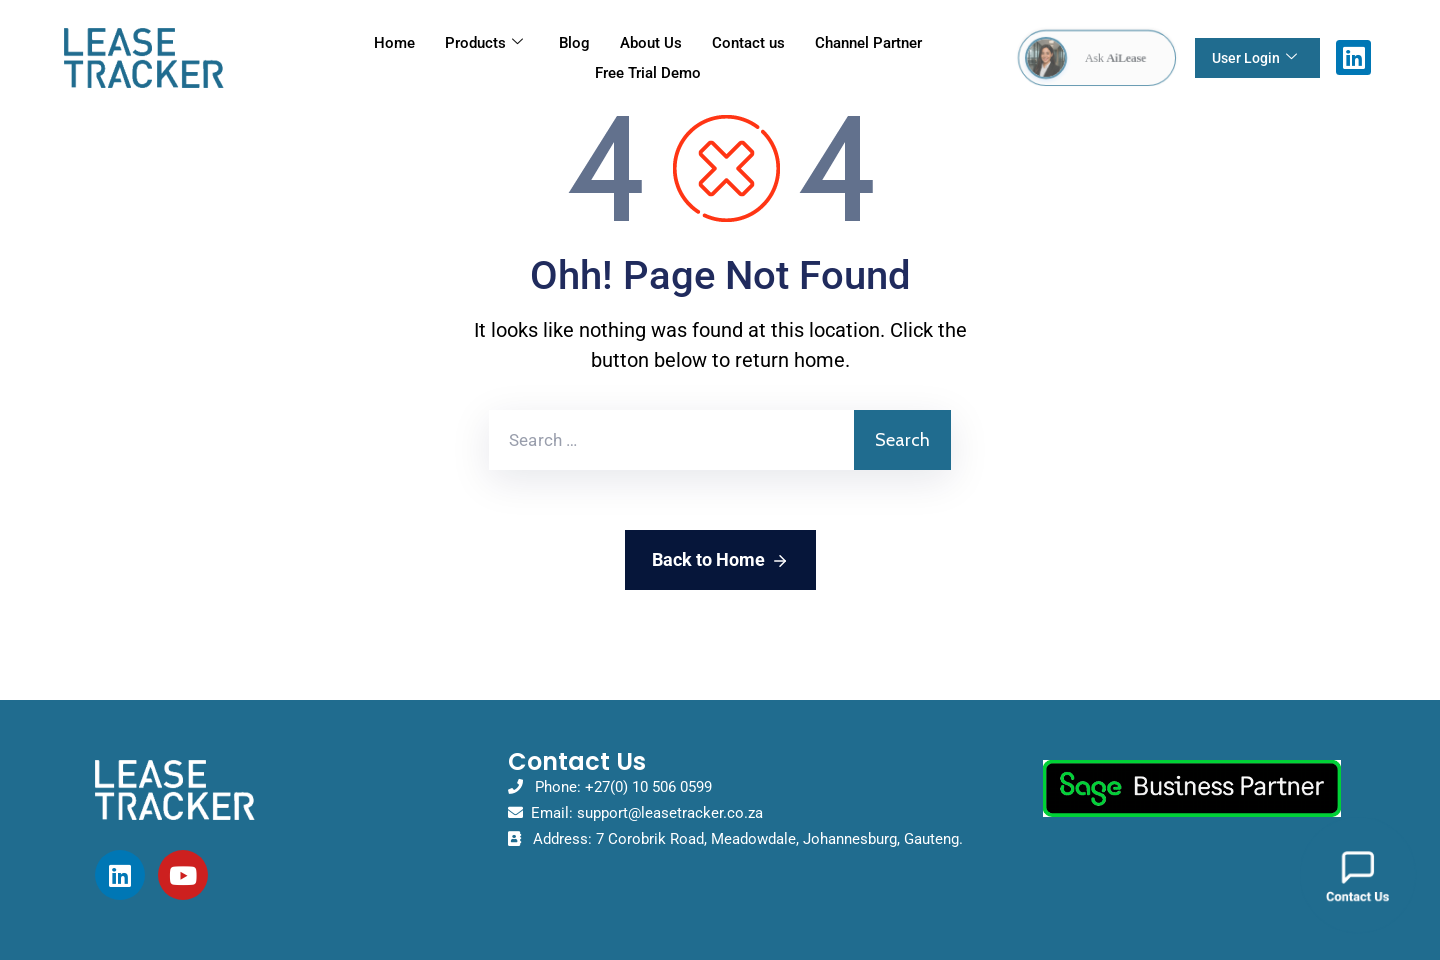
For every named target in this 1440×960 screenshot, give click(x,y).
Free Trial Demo (648, 73)
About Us (651, 43)
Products (484, 43)
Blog (574, 43)
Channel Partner (868, 43)
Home (394, 43)
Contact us (748, 43)
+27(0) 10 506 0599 (648, 787)
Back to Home (720, 561)
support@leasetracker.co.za (670, 813)
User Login (1254, 58)
